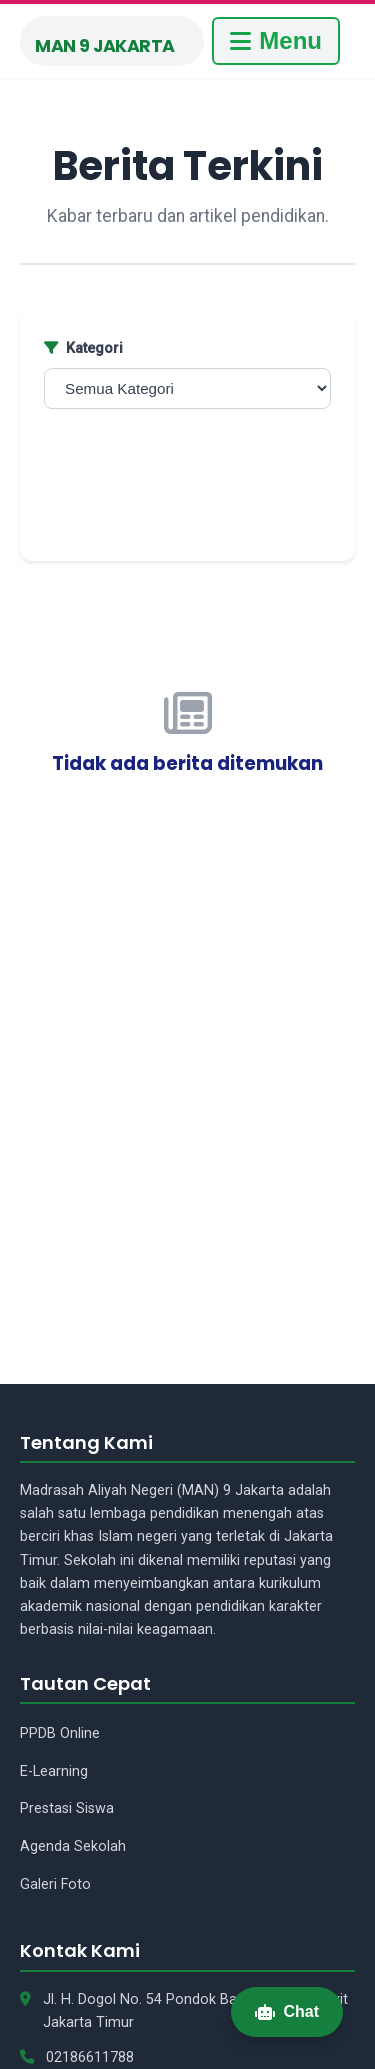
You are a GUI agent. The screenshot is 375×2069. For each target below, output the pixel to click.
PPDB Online (60, 1733)
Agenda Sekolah (73, 1846)
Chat (287, 2011)
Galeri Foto (55, 1884)
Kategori (83, 348)
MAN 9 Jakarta (105, 46)
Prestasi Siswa (67, 1808)
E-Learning (54, 1771)
